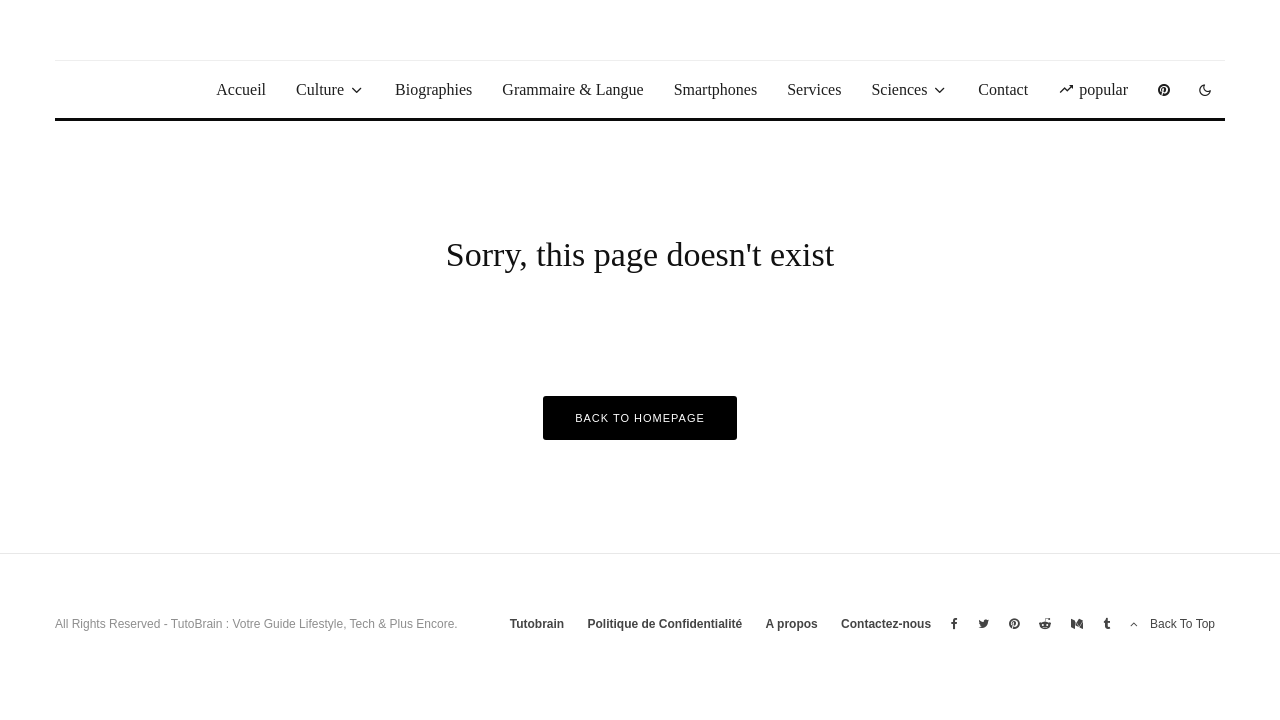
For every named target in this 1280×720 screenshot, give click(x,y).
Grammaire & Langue (572, 89)
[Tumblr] (1106, 624)
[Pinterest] (1164, 89)
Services (814, 89)
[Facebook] (954, 624)
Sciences (899, 89)
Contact (1003, 89)
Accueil (241, 89)
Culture (320, 89)
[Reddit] (1045, 624)
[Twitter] (983, 624)
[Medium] (1077, 624)
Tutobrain (537, 624)
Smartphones (716, 89)
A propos (792, 624)
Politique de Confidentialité (664, 624)
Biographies (433, 89)
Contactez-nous (886, 624)
